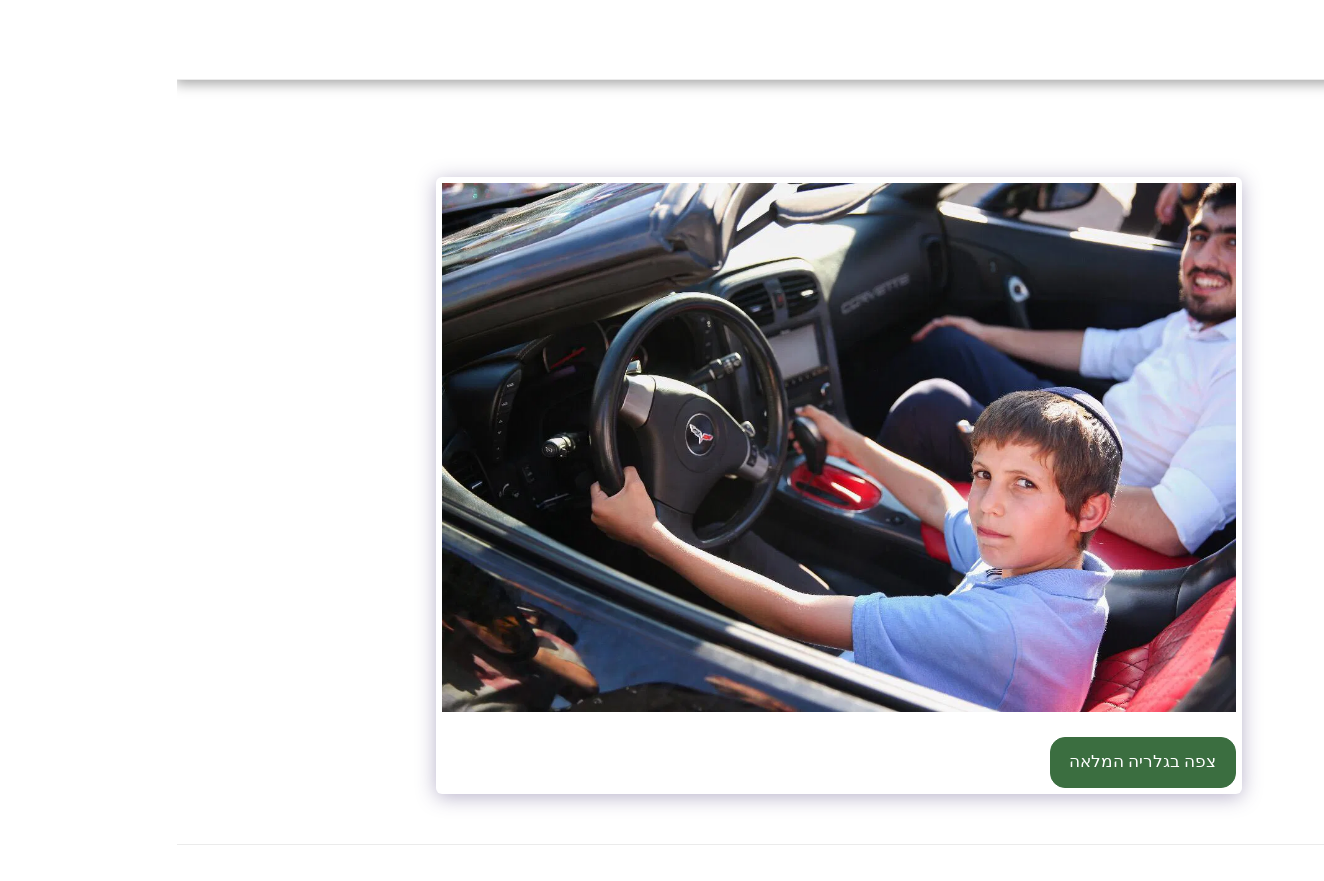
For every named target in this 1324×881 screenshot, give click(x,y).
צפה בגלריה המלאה (965, 761)
